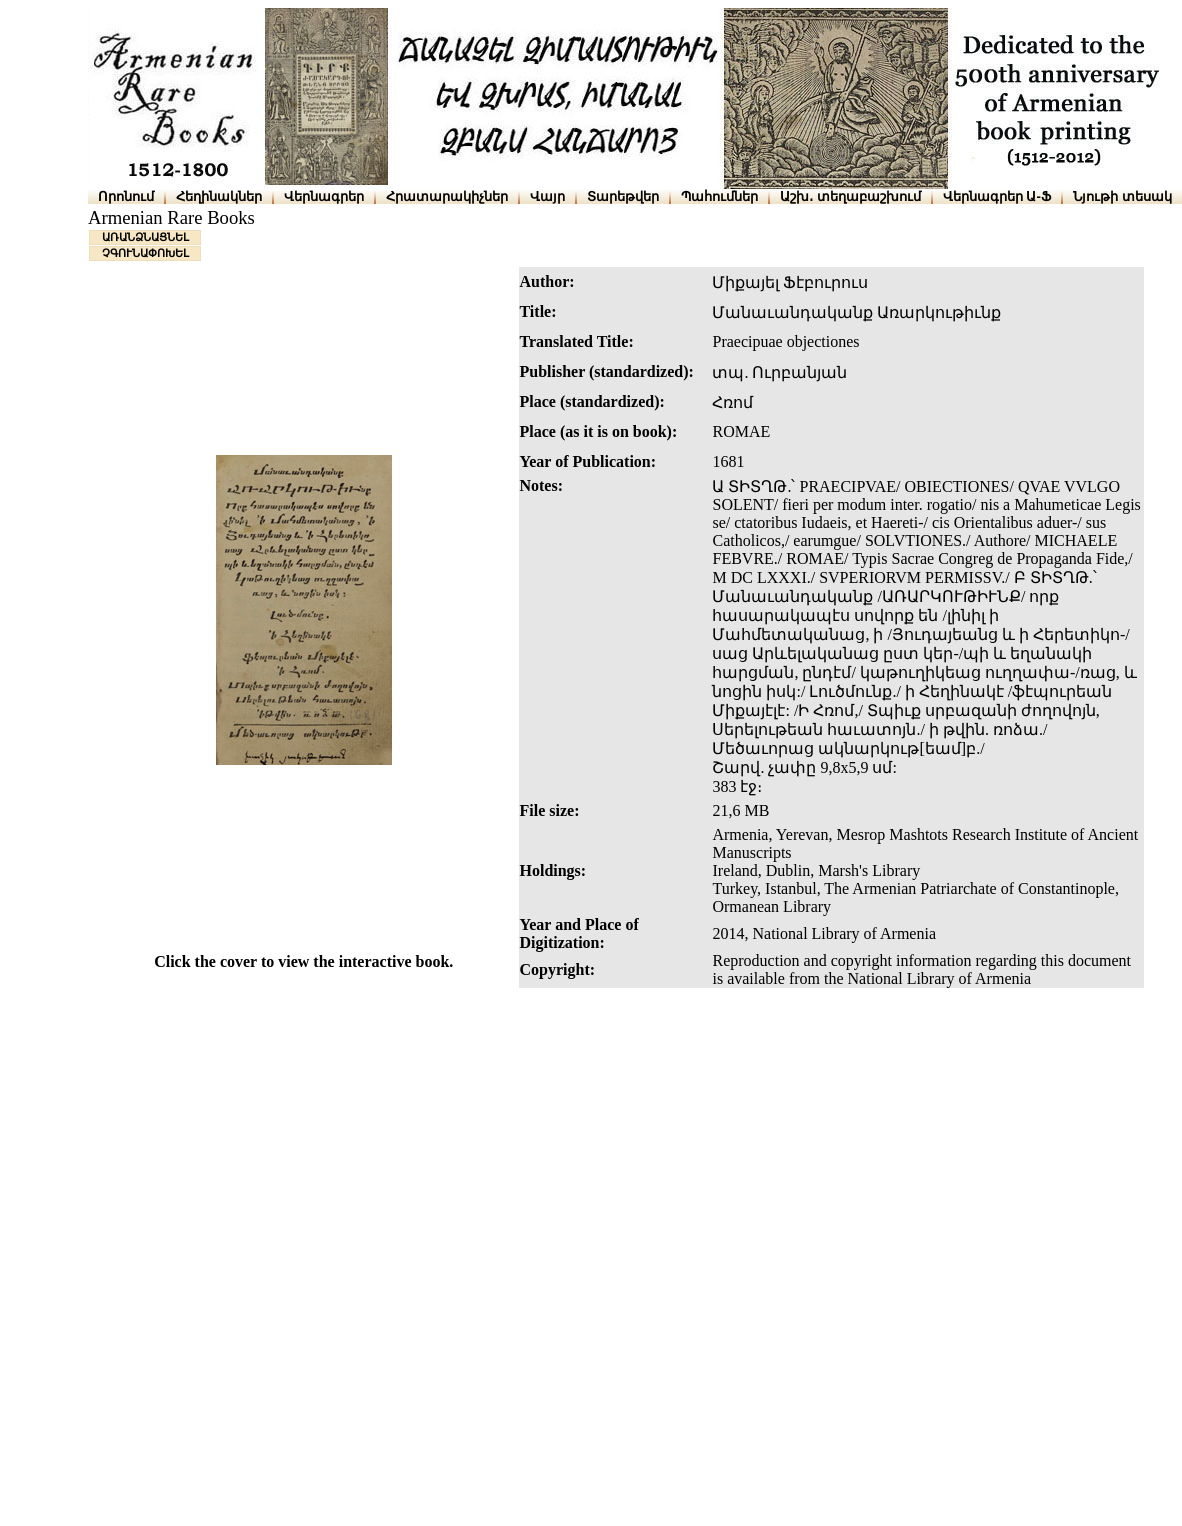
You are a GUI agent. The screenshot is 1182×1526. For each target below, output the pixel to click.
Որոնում (126, 196)
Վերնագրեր (324, 196)
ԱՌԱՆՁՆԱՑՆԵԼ (145, 237)
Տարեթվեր (623, 196)
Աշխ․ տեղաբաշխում (850, 196)
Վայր (547, 196)
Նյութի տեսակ (1122, 196)
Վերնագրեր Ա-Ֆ (997, 196)
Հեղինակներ (219, 196)
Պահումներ (719, 196)
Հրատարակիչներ (447, 196)
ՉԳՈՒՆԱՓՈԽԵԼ (145, 253)
